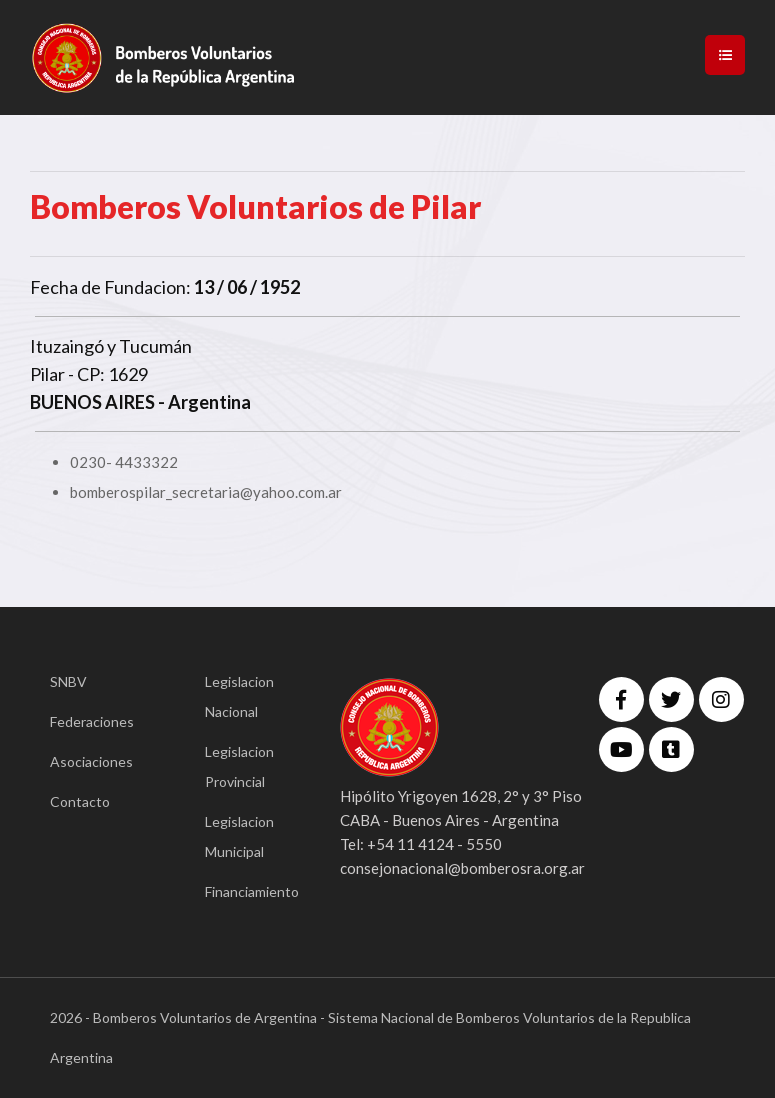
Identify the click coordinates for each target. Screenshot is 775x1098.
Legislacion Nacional (239, 696)
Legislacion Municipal (239, 836)
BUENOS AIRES (92, 402)
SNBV (68, 681)
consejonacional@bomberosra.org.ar (462, 868)
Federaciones (87, 721)
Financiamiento (242, 891)
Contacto (80, 801)
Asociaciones (87, 761)
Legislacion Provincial (239, 766)
